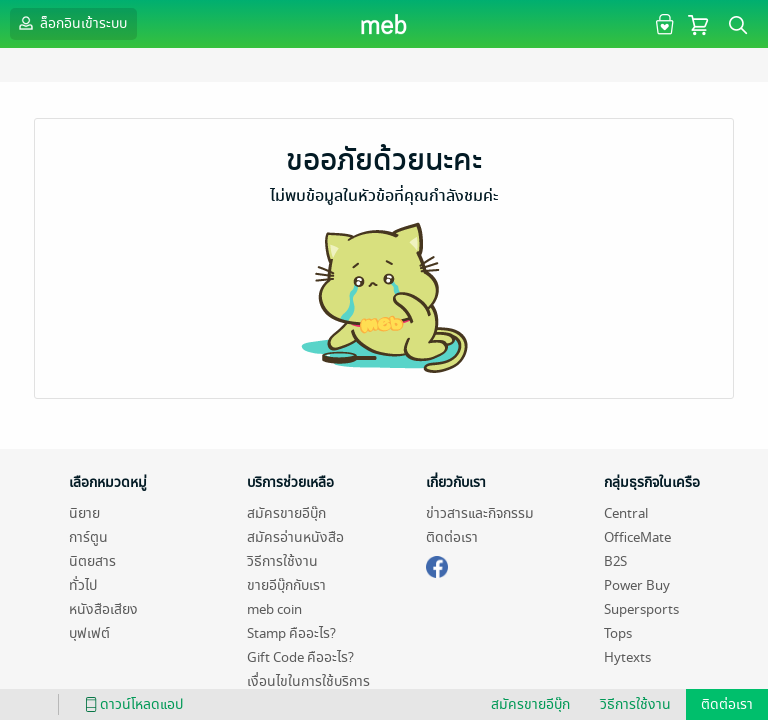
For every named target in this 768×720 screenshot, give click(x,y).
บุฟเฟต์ (89, 633)
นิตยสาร (92, 561)
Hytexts (627, 657)
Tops (618, 633)
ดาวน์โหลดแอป (131, 704)
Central (626, 513)
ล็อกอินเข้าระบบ (71, 23)
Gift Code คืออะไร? (300, 657)
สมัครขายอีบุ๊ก (286, 513)
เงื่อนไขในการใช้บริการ (308, 681)
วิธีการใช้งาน (282, 561)
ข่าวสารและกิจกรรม (480, 513)
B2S (615, 561)
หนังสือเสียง (103, 609)
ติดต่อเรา (452, 537)
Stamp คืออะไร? (291, 633)
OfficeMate (637, 537)
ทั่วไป (83, 585)
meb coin (274, 609)
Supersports (641, 609)
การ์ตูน (88, 537)
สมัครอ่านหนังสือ (295, 537)
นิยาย (84, 513)
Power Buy (637, 585)
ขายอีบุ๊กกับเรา (286, 585)
